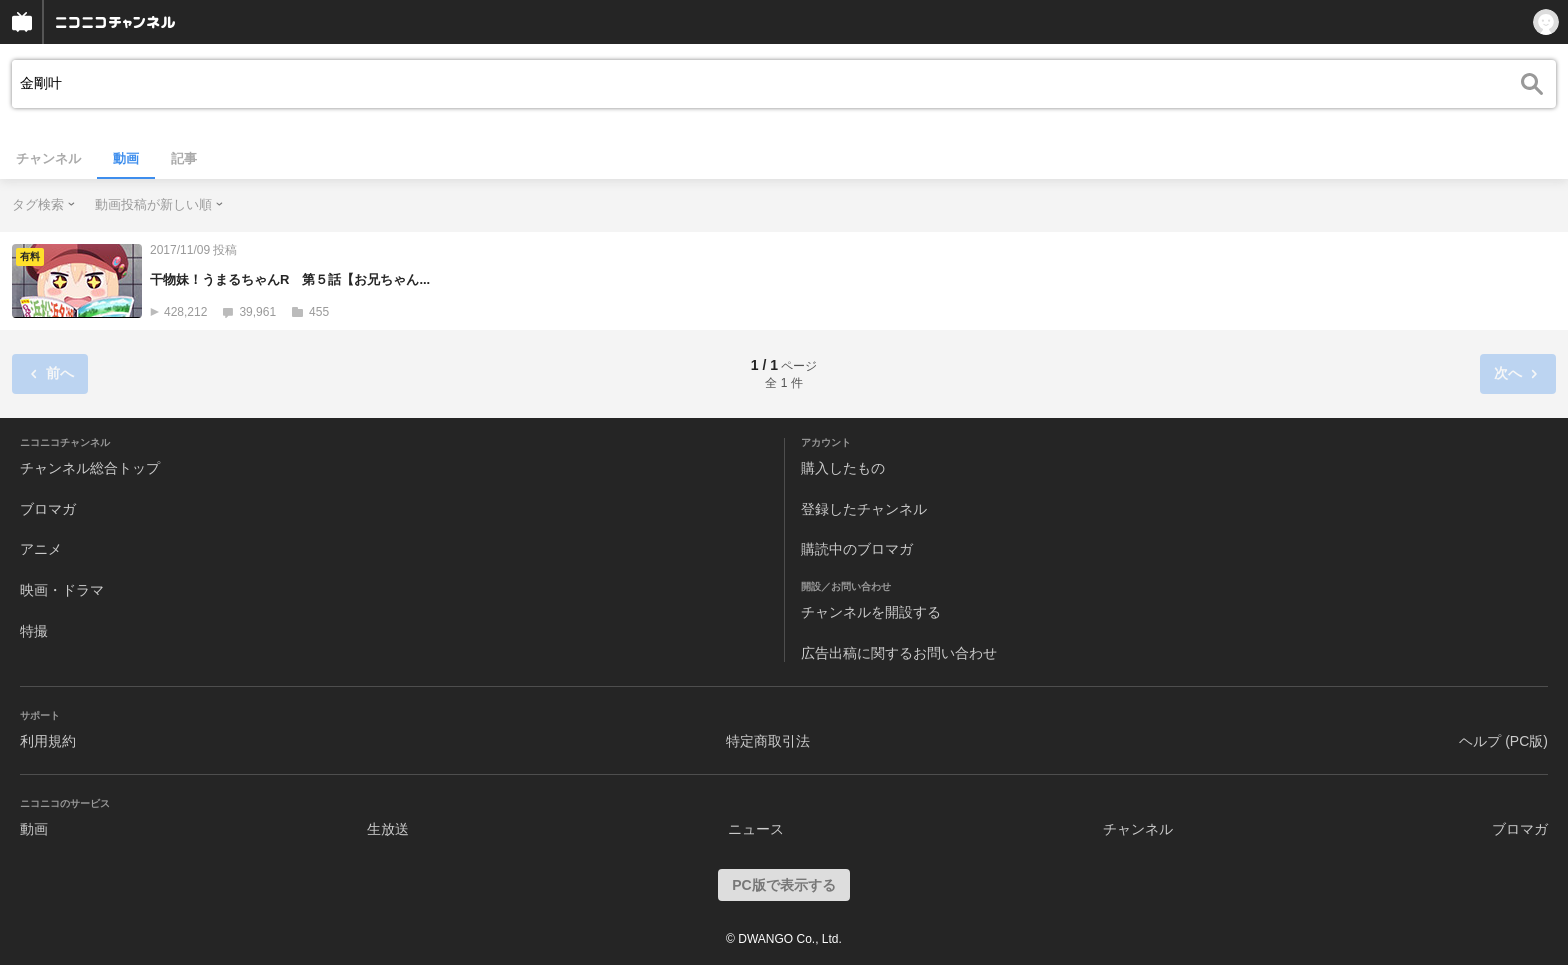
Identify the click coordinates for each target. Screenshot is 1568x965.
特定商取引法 (768, 741)
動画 (126, 158)
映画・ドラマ (62, 590)
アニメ (41, 549)
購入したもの (843, 468)
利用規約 (48, 741)
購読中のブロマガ (857, 549)
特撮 (34, 631)
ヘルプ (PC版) (1503, 741)
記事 (184, 158)
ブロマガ (48, 509)
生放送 (388, 829)
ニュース (756, 829)
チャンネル (48, 158)
